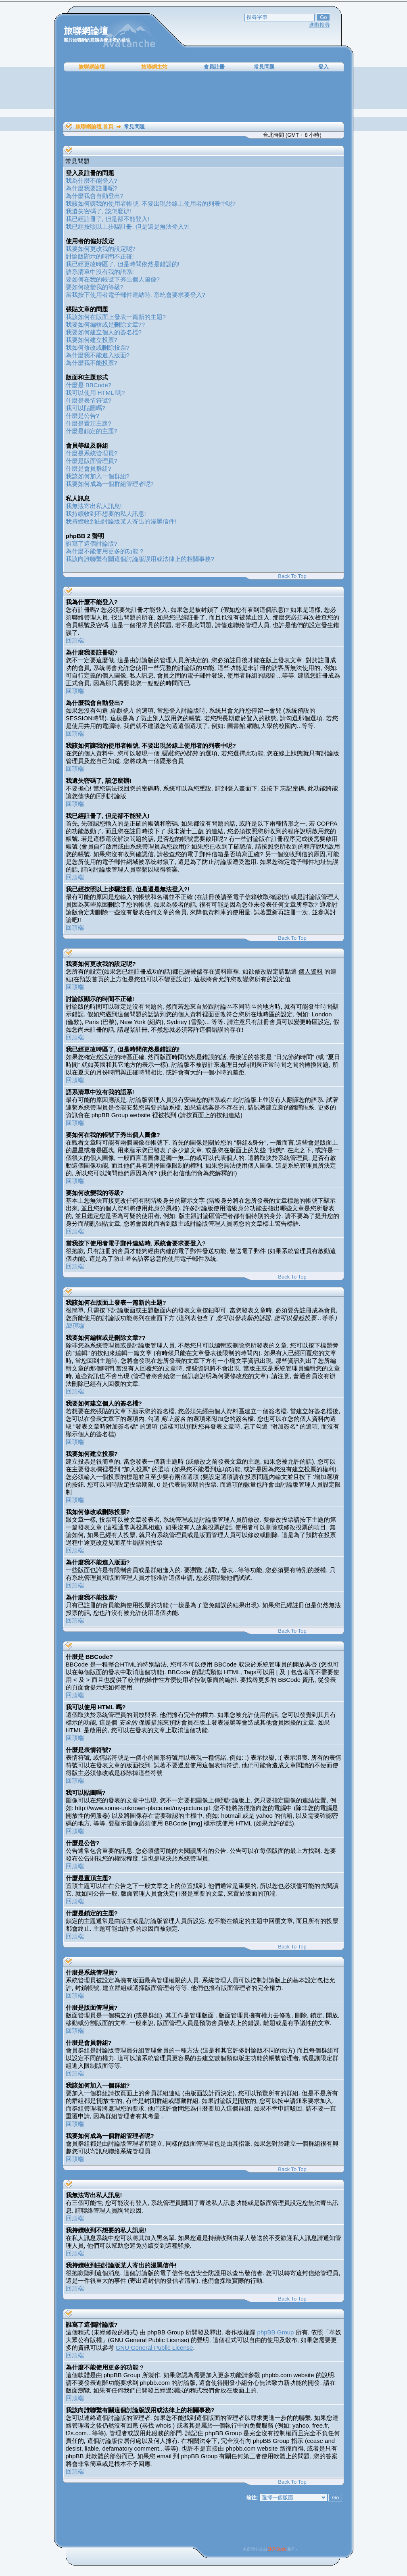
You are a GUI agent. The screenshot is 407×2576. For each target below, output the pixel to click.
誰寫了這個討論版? (91, 543)
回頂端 (75, 640)
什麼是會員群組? (88, 468)
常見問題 (264, 67)
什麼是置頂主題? (88, 423)
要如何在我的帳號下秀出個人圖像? (113, 279)
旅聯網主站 (154, 67)
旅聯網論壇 (92, 67)
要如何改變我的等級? (94, 287)
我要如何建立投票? (91, 339)
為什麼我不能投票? (91, 362)
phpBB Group (275, 2332)
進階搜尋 (319, 25)
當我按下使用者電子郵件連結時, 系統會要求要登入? (136, 294)
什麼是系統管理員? (91, 453)
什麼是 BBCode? (88, 385)
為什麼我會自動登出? (94, 195)
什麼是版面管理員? (91, 460)
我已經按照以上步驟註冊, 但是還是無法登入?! (127, 226)
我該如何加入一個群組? (97, 476)
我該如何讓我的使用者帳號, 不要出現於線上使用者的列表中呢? (151, 203)
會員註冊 (214, 67)
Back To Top (292, 576)
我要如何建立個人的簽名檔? (104, 332)
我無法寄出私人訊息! (94, 506)
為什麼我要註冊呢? (91, 188)
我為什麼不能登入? (91, 180)
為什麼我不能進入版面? (97, 355)
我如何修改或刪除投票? (97, 347)
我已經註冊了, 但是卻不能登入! (108, 218)
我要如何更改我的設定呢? (101, 248)
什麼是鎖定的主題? (91, 431)
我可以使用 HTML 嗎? (95, 392)
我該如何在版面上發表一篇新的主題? (116, 316)
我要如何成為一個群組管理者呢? (110, 483)
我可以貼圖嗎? (85, 408)
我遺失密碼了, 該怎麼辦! (98, 211)
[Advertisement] (204, 97)
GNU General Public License (154, 2347)
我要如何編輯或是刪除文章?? (105, 324)
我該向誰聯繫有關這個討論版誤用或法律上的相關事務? (140, 558)
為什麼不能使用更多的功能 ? (105, 551)
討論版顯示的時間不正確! (100, 256)
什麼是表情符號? (88, 400)
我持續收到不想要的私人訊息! (106, 513)
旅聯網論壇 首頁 (94, 126)
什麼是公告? (82, 415)
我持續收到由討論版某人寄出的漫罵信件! (121, 521)
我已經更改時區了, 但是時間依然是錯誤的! (123, 264)
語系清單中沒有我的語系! (100, 271)
